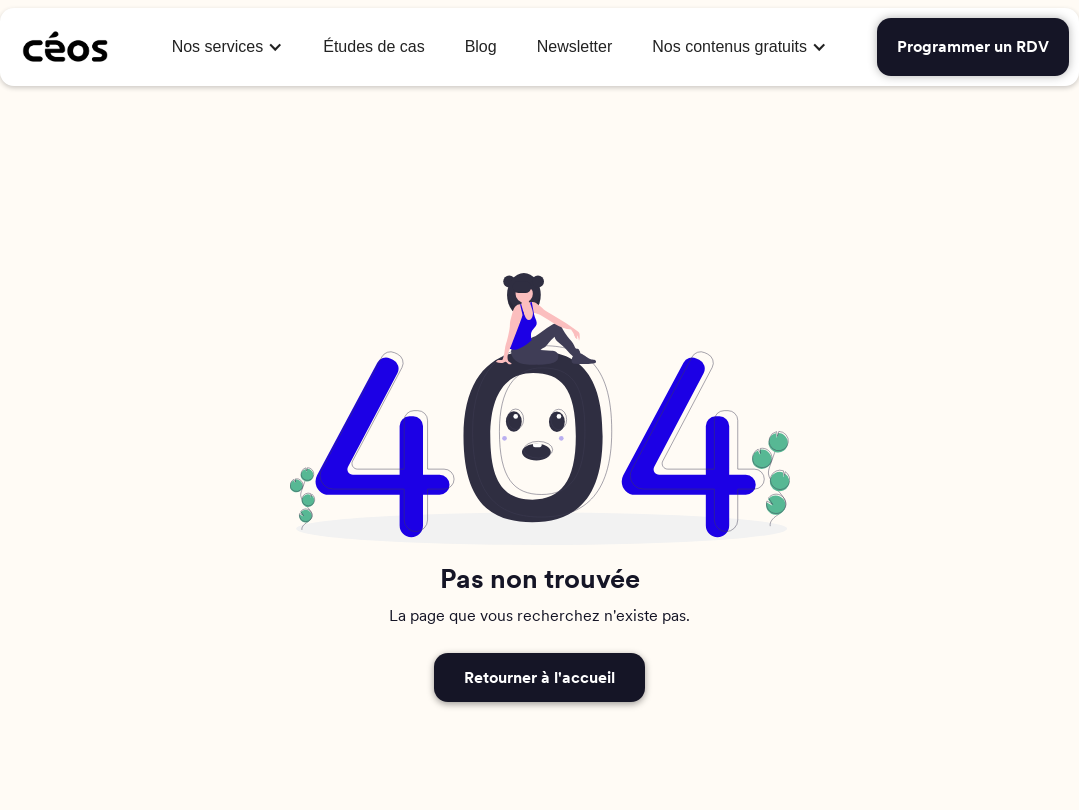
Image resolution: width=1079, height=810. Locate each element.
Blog (481, 46)
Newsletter (575, 46)
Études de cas (373, 46)
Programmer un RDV (973, 46)
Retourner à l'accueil (539, 677)
